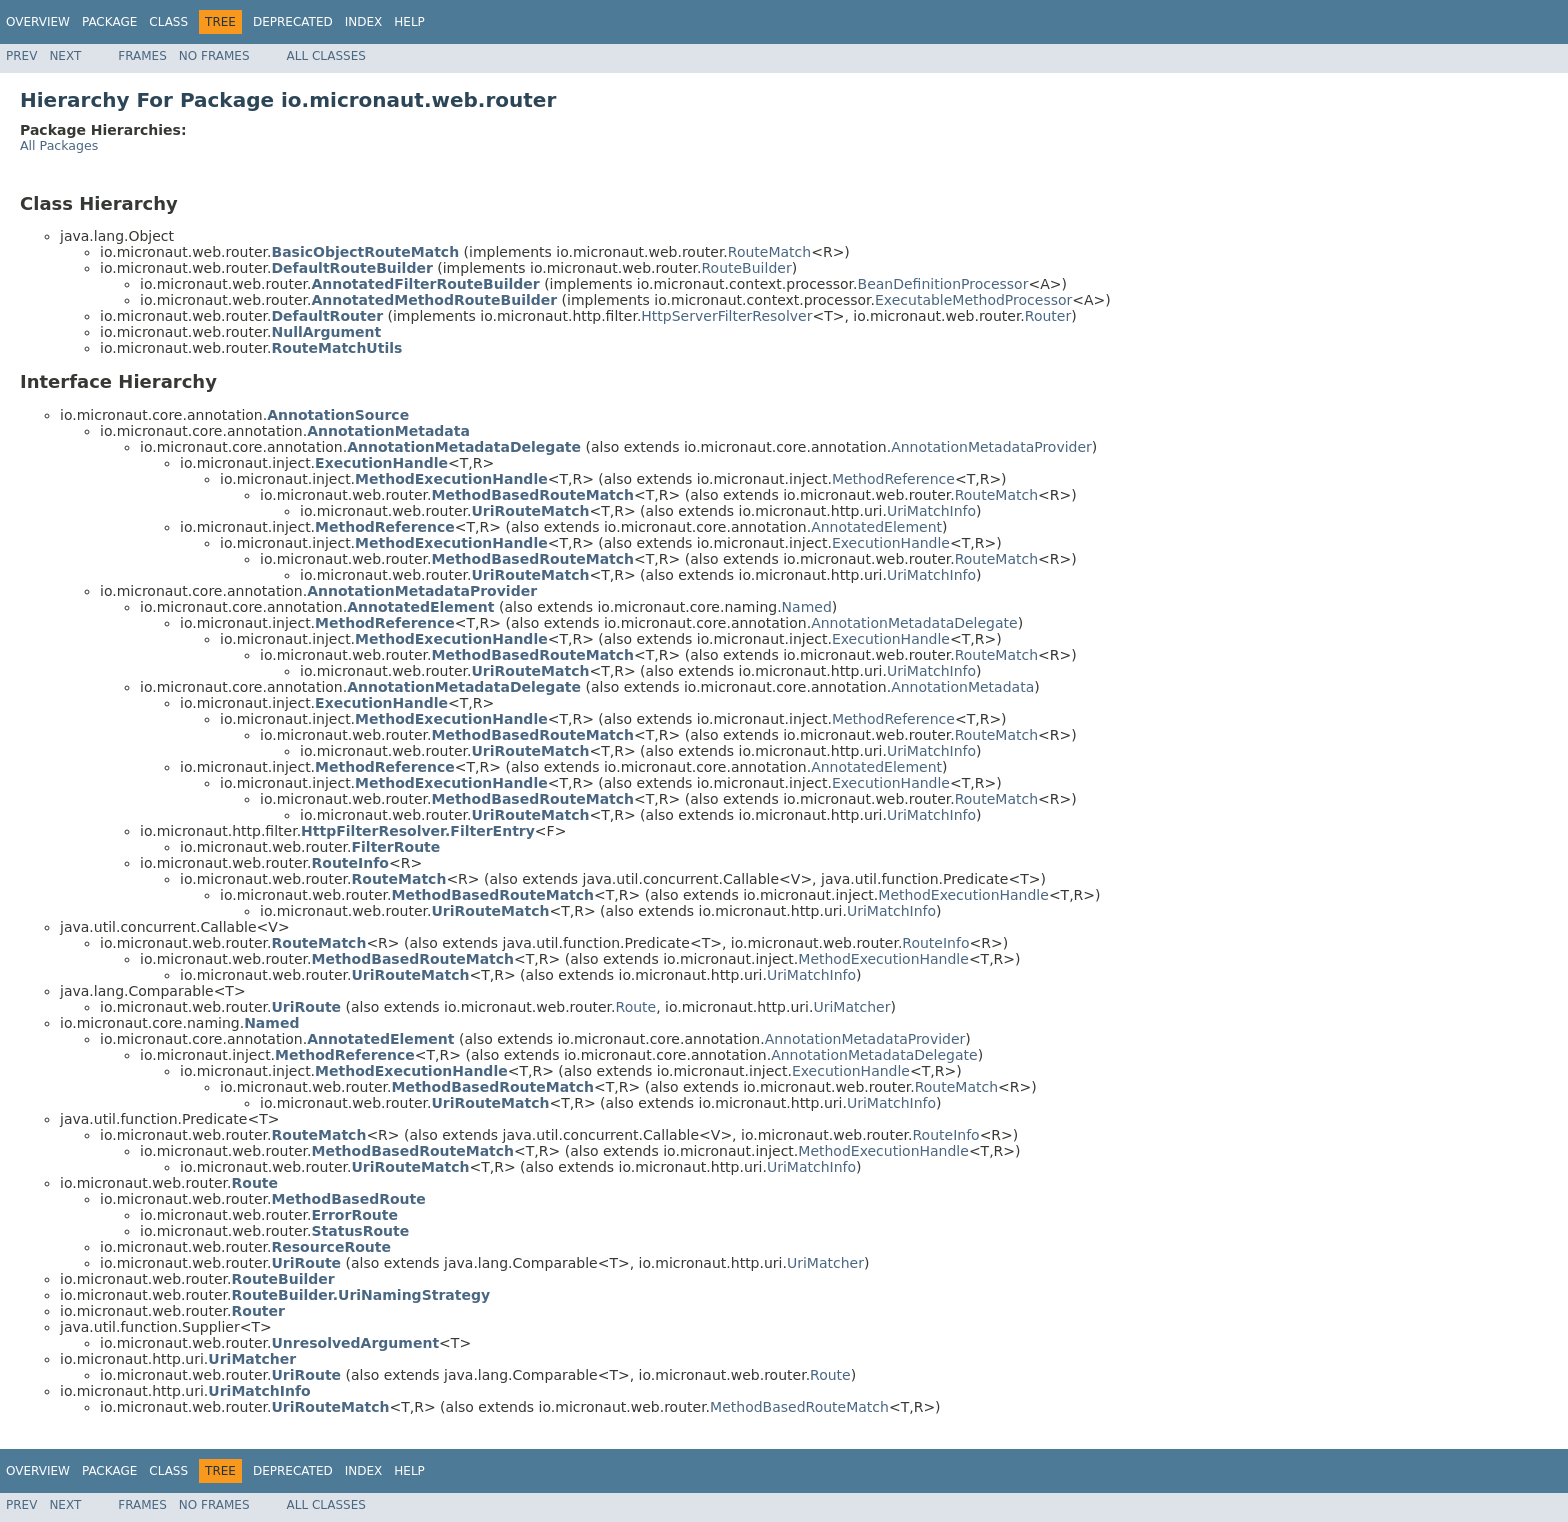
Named (807, 607)
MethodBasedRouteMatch (799, 1407)
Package (109, 22)
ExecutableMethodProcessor (973, 300)
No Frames (214, 56)
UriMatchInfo (931, 511)
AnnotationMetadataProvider (991, 447)
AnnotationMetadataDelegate (914, 623)
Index (364, 22)
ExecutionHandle (891, 543)
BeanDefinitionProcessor (943, 284)
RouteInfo (935, 943)
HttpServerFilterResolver (726, 316)
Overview (38, 22)
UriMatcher (851, 1007)
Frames (142, 56)
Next (65, 56)
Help (409, 22)
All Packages (59, 145)
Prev (21, 56)
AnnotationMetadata (962, 687)
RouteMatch (769, 252)
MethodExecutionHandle (963, 895)
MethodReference (893, 479)
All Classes (326, 56)
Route (636, 1007)
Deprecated (293, 22)
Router (1048, 316)
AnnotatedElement (876, 527)
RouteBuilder (746, 268)
